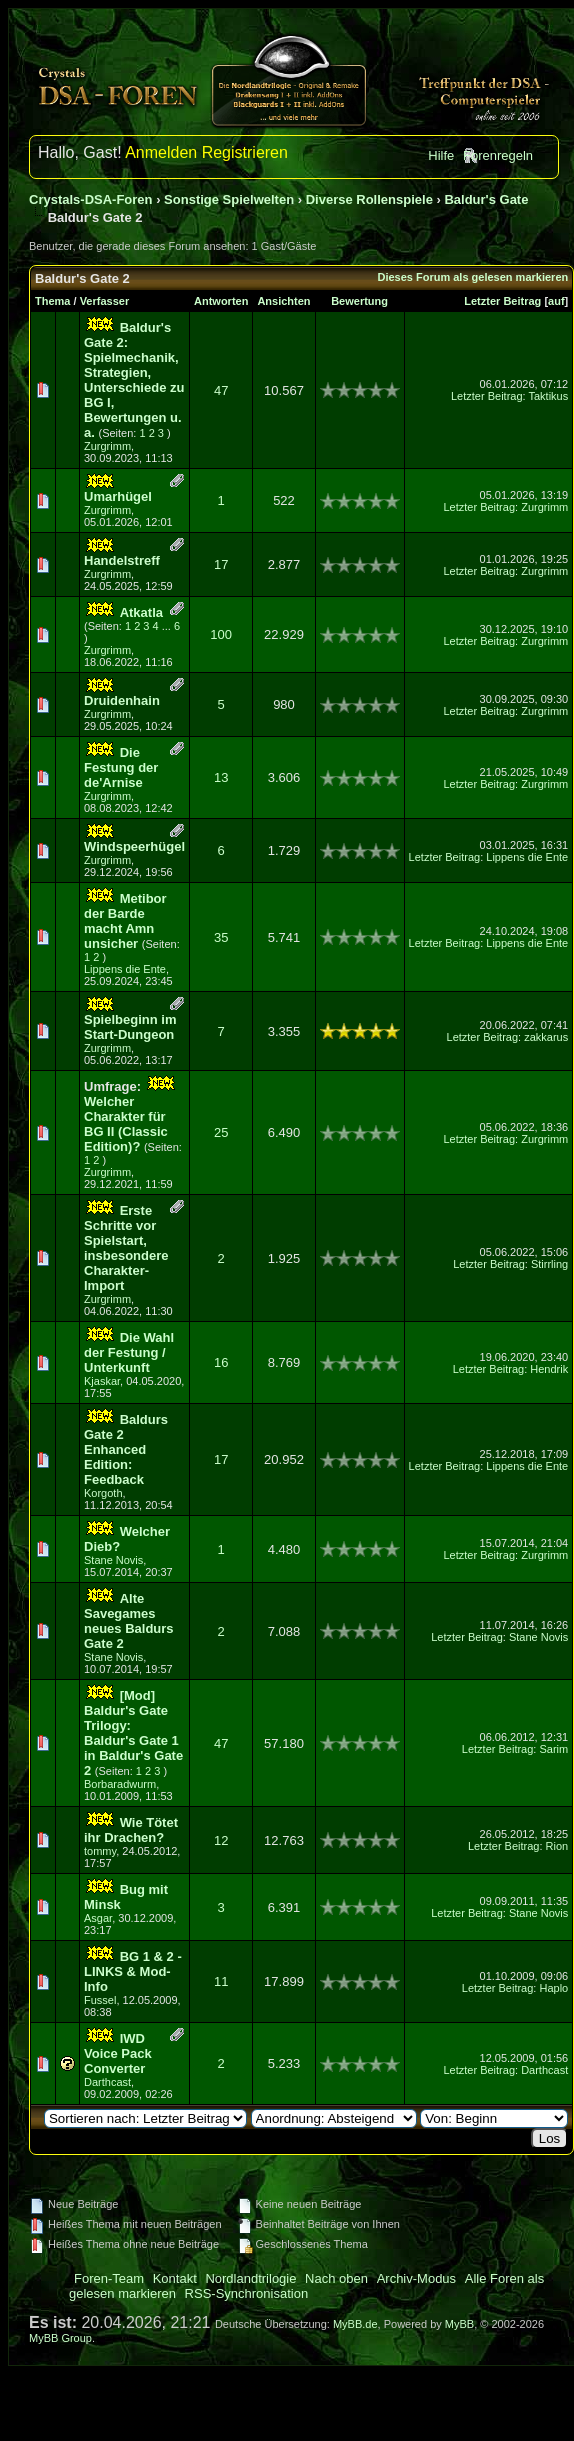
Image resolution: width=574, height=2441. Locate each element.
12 (221, 1840)
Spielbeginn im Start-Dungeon (130, 1027)
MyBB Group (60, 2338)
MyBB (459, 2324)
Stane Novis (113, 1560)
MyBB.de (355, 2324)
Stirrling (549, 1264)
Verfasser (105, 301)
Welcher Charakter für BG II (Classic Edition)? (126, 1124)
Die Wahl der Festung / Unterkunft (129, 1352)
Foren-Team (109, 2278)
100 (221, 634)
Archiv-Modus (416, 2278)
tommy (100, 1851)
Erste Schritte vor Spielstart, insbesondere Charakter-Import (126, 1248)
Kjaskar (102, 1381)
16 (221, 1362)
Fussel (100, 2000)
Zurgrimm (107, 446)
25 (221, 1132)
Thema (52, 301)
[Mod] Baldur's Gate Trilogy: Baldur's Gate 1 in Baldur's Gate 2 (133, 1733)
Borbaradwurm (120, 1784)
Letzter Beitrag (502, 301)
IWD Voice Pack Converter (118, 2053)
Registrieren (245, 152)
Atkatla (141, 612)
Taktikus (548, 396)
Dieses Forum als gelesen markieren (472, 277)
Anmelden (161, 152)
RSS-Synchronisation (247, 2293)
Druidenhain (122, 700)
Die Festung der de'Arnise (121, 767)
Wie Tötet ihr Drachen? (131, 1830)
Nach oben (336, 2278)
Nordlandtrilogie (250, 2278)
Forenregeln (498, 155)
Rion (557, 1846)
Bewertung (359, 301)
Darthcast (107, 2082)
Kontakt (175, 2278)
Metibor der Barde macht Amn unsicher (125, 921)
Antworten (221, 301)
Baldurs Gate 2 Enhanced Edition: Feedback (126, 1449)
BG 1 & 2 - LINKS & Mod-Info (133, 1971)
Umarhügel (118, 496)
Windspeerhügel (134, 846)
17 (221, 564)
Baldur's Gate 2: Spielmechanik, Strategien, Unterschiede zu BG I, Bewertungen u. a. (134, 380)
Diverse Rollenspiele (369, 199)
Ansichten (283, 301)
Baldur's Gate (486, 199)
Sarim (553, 1749)
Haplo (553, 1988)
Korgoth (103, 1493)
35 (221, 937)
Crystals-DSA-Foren (91, 199)
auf (556, 301)
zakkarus (546, 1037)
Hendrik (549, 1369)
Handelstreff (122, 560)
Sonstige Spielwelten (229, 199)
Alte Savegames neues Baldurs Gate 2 (129, 1621)
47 (221, 390)
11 (221, 1981)
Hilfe (441, 155)
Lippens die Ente (527, 857)
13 (221, 777)
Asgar (98, 1918)
